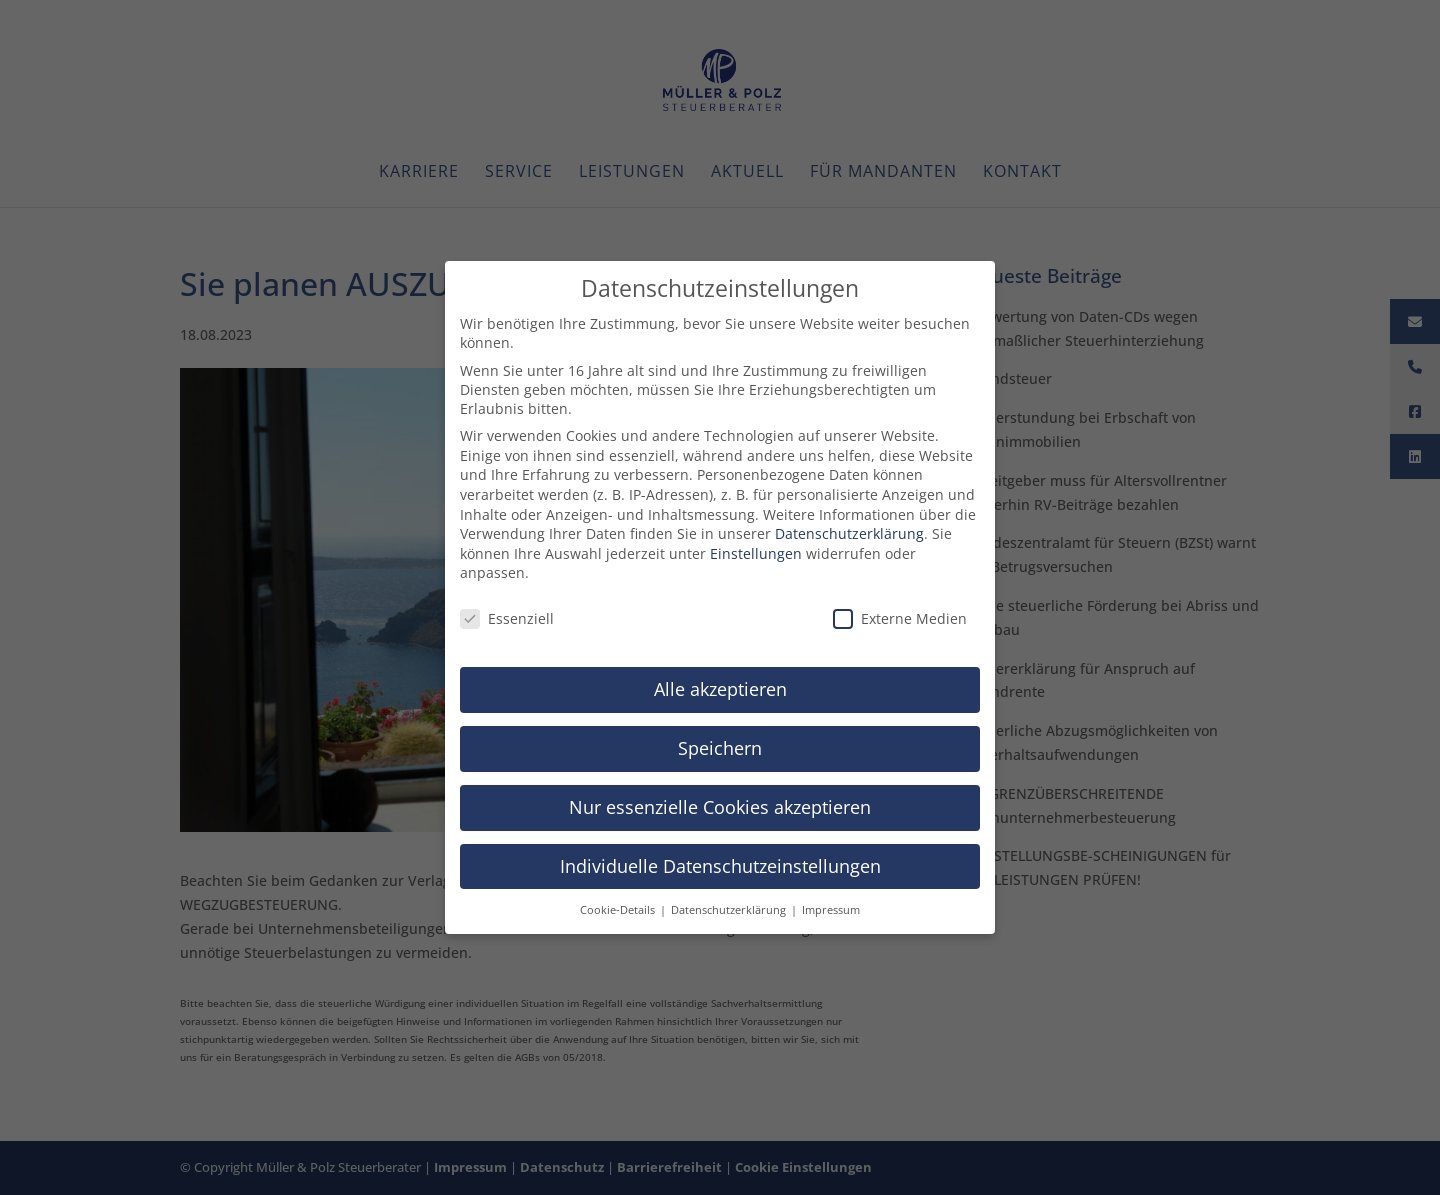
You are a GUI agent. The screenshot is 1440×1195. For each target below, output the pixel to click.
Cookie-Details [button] (619, 904)
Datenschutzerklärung (849, 528)
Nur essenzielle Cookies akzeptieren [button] (720, 802)
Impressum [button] (831, 904)
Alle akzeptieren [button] (720, 684)
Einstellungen (756, 548)
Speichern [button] (720, 743)
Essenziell (507, 613)
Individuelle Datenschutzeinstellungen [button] (720, 860)
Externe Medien (900, 613)
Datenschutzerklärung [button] (730, 904)
